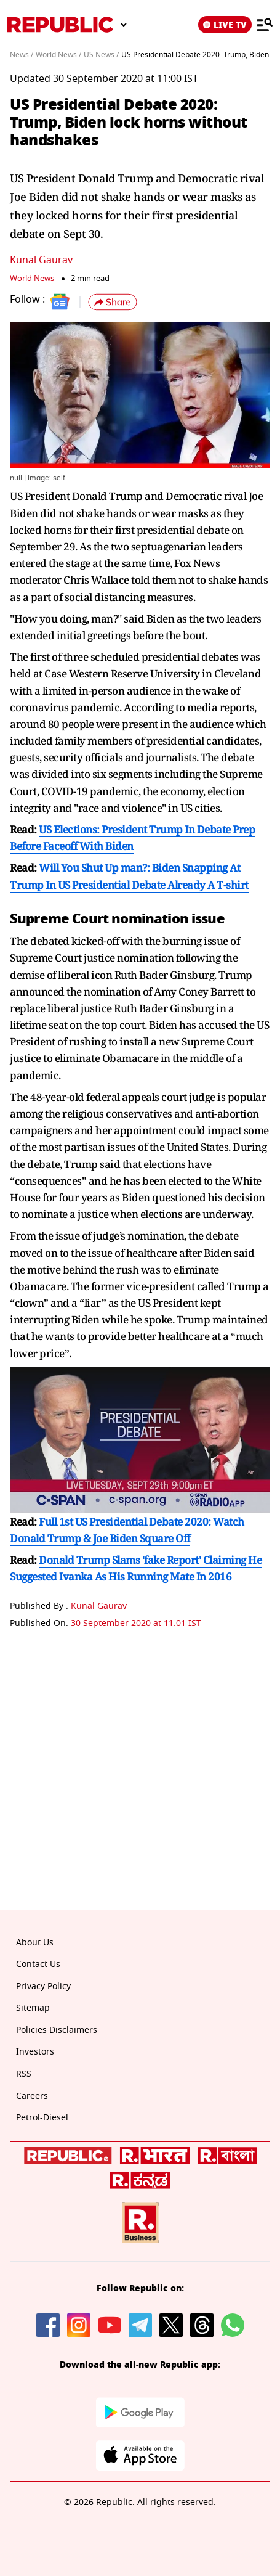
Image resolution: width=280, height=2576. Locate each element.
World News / (58, 54)
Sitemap (33, 2008)
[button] (112, 302)
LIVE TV (225, 24)
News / (21, 54)
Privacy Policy (43, 1986)
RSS (23, 2073)
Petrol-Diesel (42, 2117)
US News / (101, 54)
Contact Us (38, 1964)
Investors (35, 2051)
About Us (35, 1942)
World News (32, 278)
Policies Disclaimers (56, 2030)
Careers (32, 2096)
